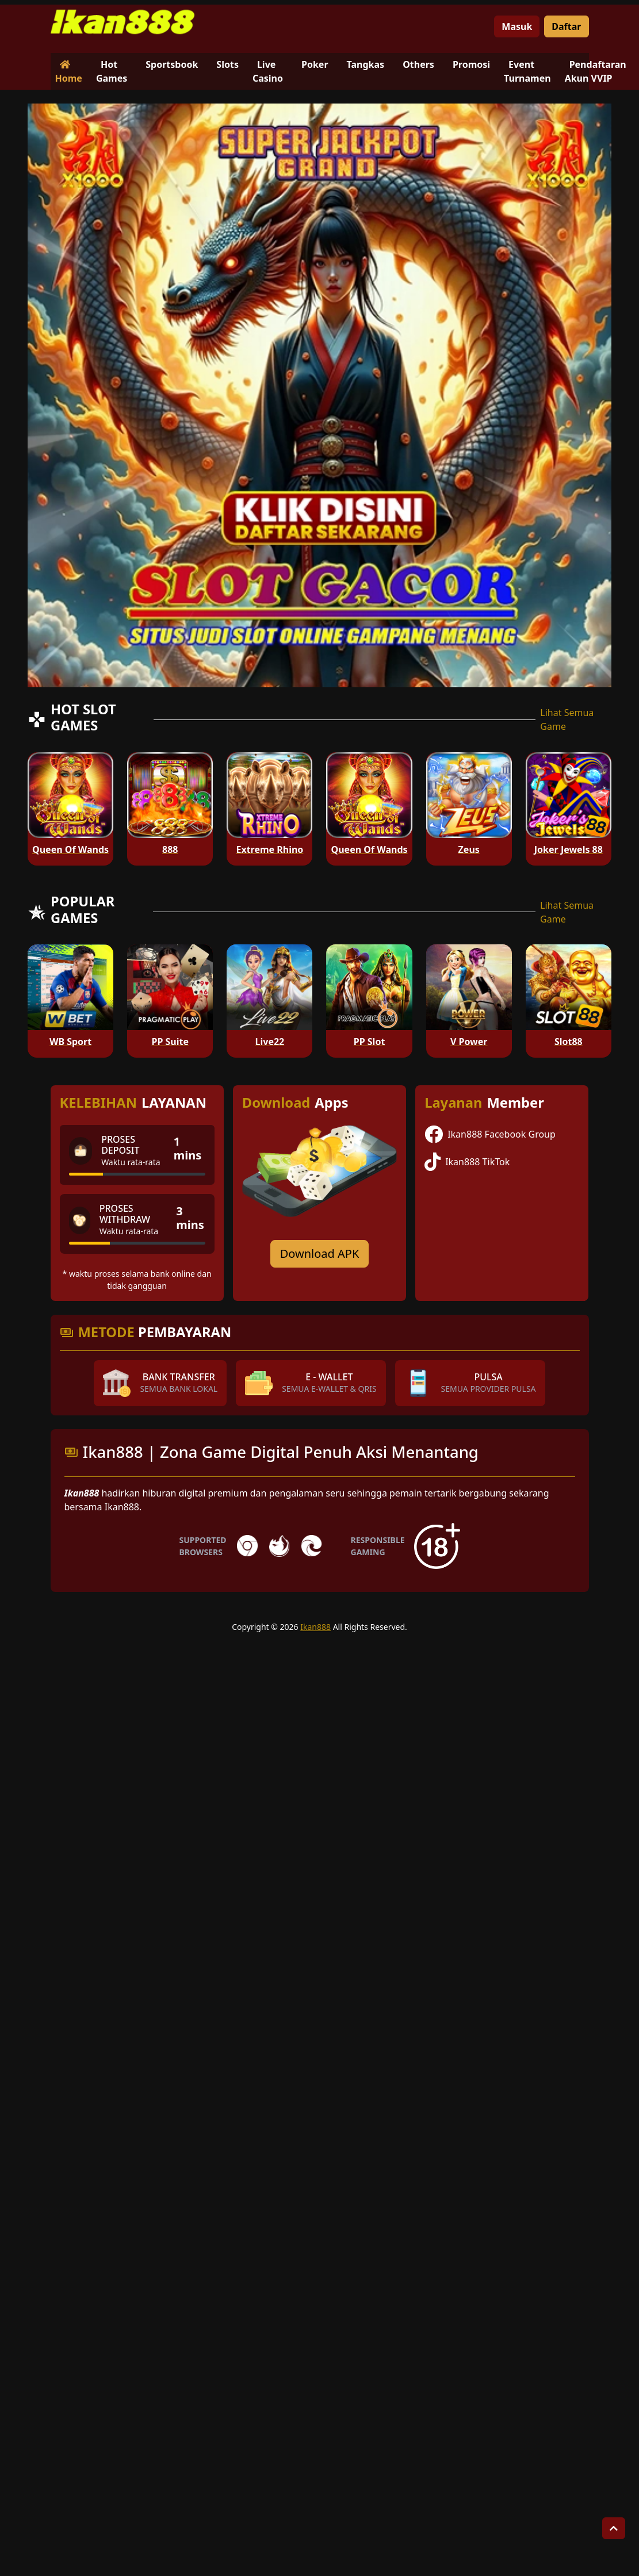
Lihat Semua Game (567, 719)
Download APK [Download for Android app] (319, 1253)
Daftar (566, 26)
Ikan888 (315, 1626)
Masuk (517, 26)
